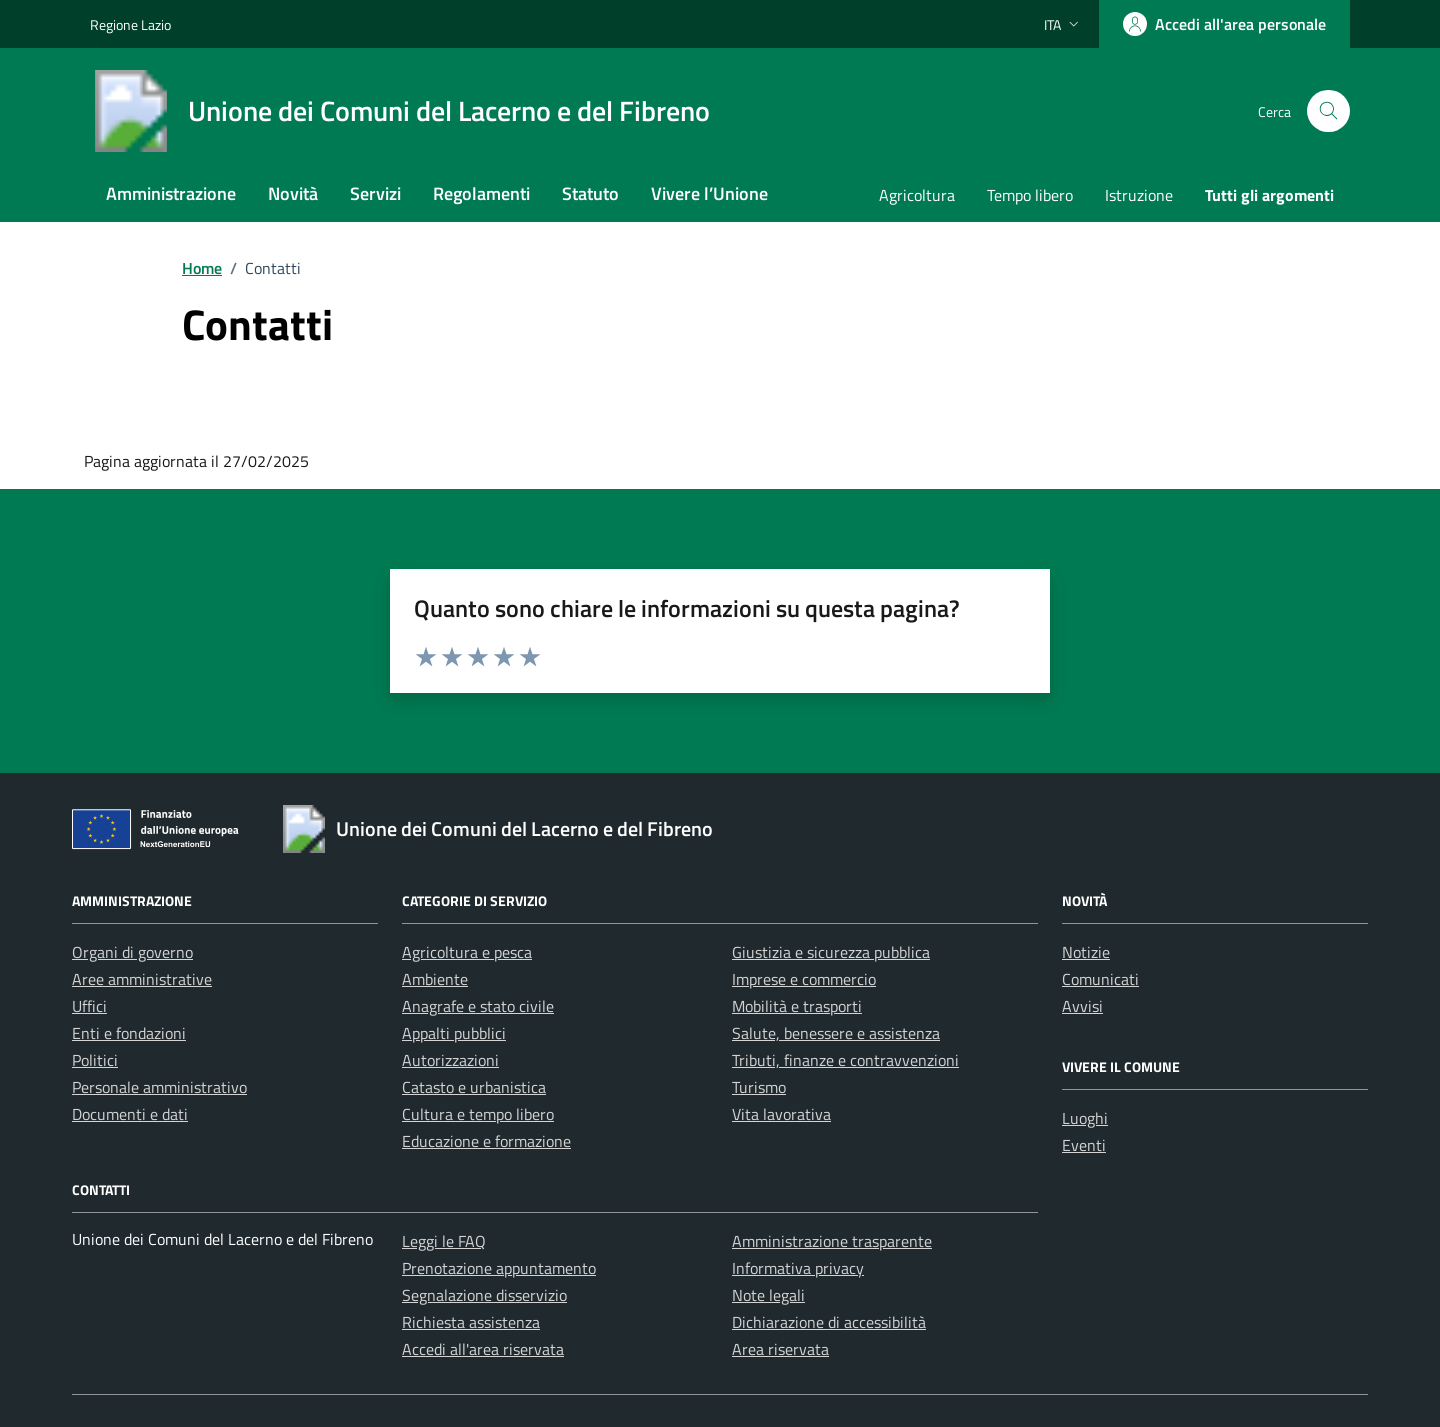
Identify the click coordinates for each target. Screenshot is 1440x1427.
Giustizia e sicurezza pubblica (831, 952)
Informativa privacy (798, 1268)
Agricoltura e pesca (467, 952)
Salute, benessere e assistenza (836, 1033)
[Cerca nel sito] (1328, 111)
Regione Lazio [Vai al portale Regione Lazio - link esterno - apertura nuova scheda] (130, 24)
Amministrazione (171, 193)
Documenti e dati (130, 1114)
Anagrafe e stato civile (478, 1006)
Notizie (1086, 952)
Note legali (768, 1295)
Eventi (1084, 1145)
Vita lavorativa (781, 1114)
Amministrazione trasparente (832, 1241)
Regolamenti (481, 193)
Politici (95, 1060)
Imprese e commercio (804, 979)
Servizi (375, 193)
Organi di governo (132, 952)
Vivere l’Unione (709, 193)
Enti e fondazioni (129, 1033)
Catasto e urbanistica (474, 1087)
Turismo (759, 1087)
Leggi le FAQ (444, 1241)
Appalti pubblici (454, 1033)
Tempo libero (1030, 195)
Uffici (89, 1006)
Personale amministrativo (159, 1087)
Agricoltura (917, 195)
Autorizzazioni (450, 1060)
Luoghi (1085, 1118)
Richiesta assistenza (471, 1322)
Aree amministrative (142, 979)
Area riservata (780, 1349)
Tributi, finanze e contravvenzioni (845, 1060)
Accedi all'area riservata (483, 1349)
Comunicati (1100, 979)
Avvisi (1082, 1006)
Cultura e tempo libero (478, 1114)
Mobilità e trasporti (797, 1006)
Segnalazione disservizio (484, 1295)
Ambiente (435, 979)
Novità (293, 193)
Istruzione (1139, 195)
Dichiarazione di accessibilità (829, 1322)
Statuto (590, 193)
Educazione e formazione (486, 1141)
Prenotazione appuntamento (499, 1268)
